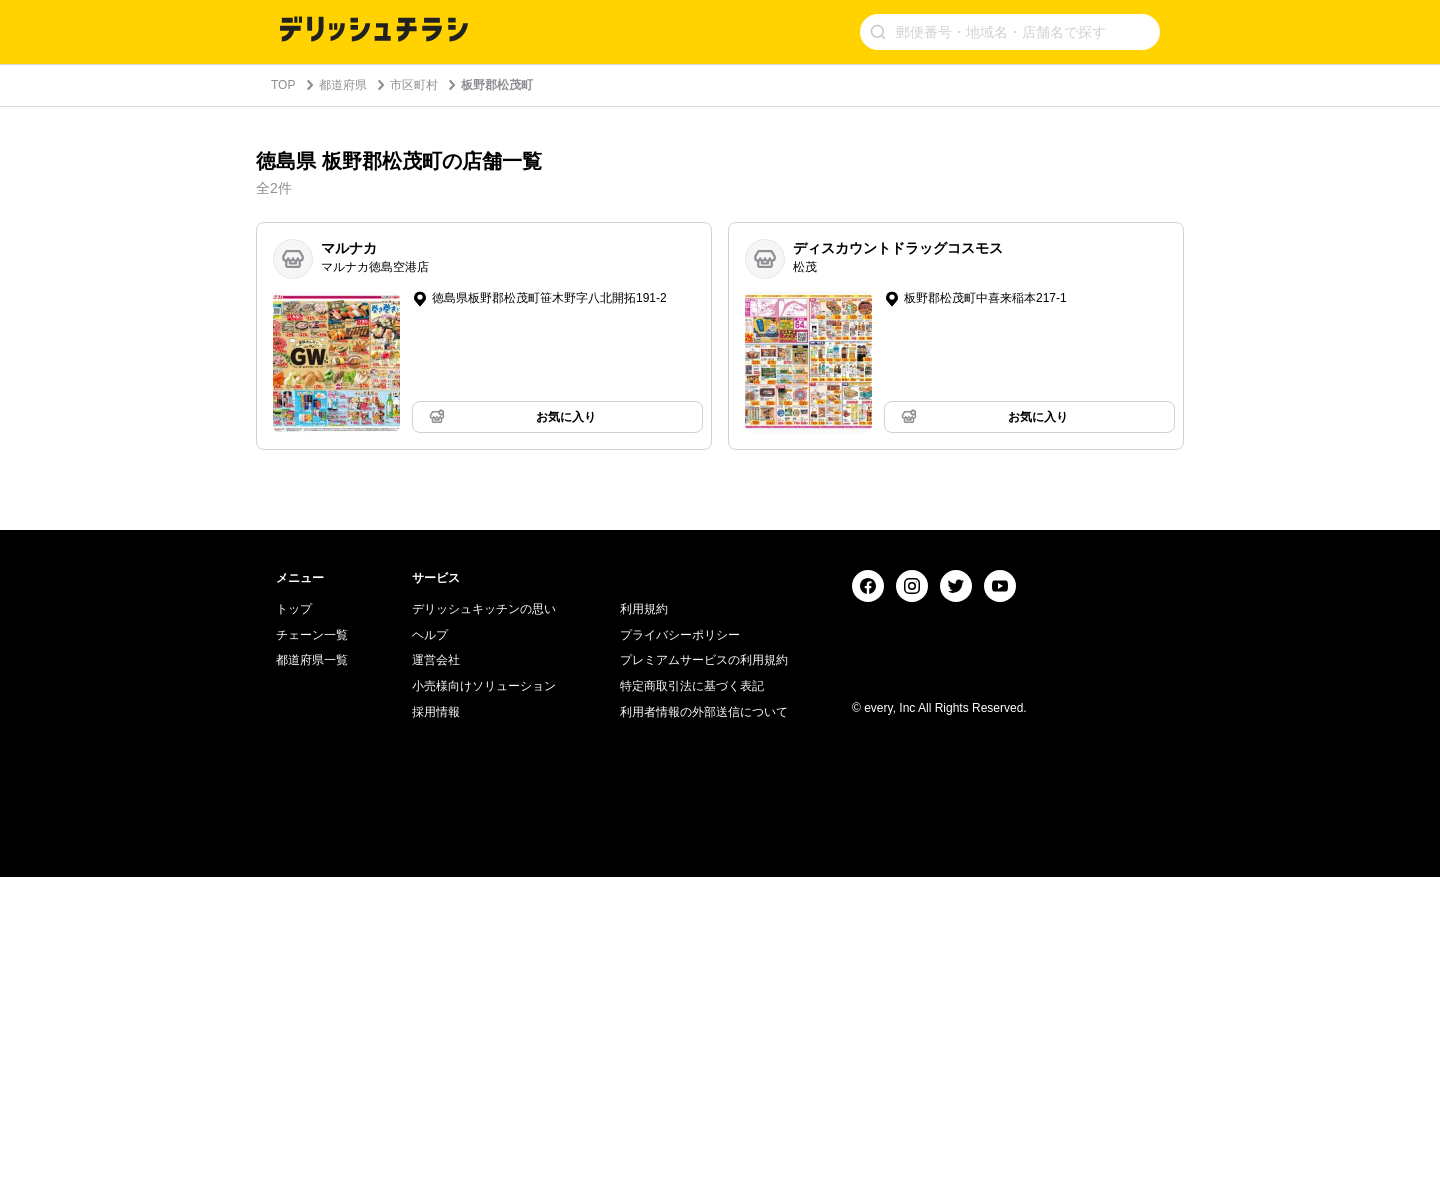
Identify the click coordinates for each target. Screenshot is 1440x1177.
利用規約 (644, 909)
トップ (294, 909)
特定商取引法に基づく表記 (692, 986)
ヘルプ (430, 935)
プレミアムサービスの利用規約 (704, 960)
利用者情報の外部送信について (704, 1012)
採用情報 (436, 1012)
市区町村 (414, 85)
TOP (283, 85)
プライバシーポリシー (680, 935)
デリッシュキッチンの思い (484, 909)
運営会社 (436, 960)
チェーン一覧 (312, 935)
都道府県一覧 (312, 960)
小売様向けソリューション (484, 986)
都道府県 (343, 85)
